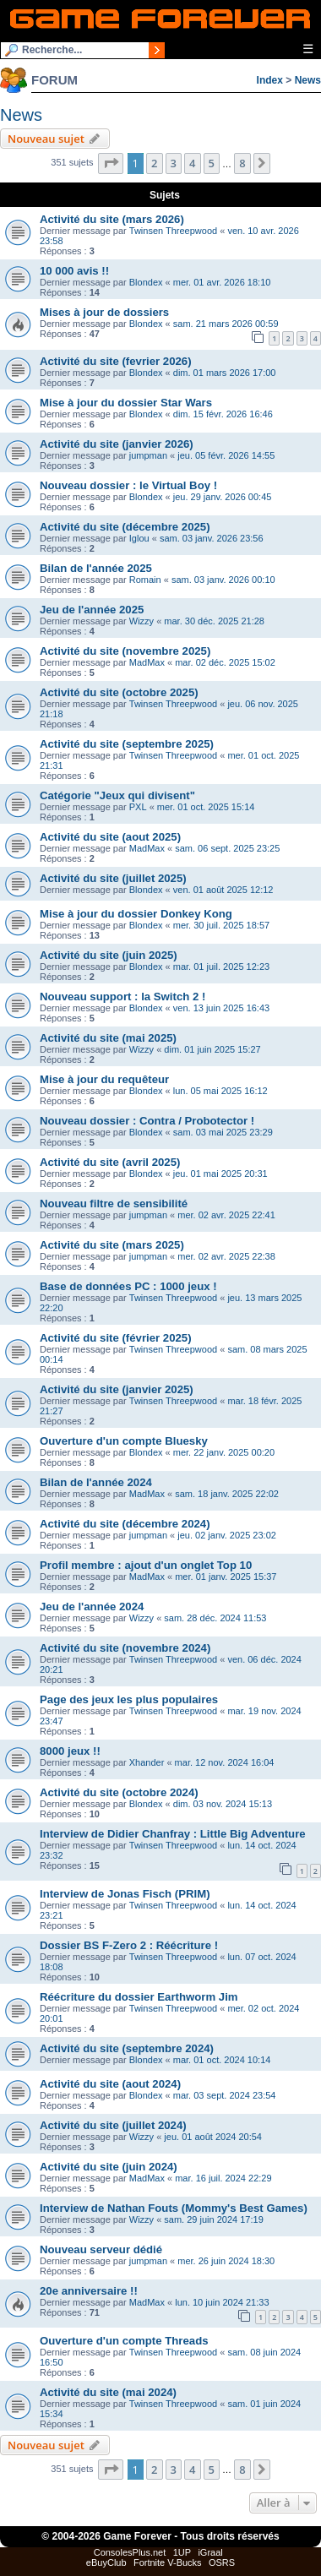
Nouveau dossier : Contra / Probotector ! (147, 1120)
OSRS (222, 2562)
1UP (182, 2552)
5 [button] (212, 163)
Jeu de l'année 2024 (92, 1606)
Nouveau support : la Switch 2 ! (122, 996)
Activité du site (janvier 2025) (116, 1389)
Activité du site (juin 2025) (108, 955)
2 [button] (154, 163)
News (308, 80)
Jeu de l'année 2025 (92, 609)
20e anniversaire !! (89, 2291)
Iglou (139, 538)
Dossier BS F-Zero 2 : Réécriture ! (129, 1945)
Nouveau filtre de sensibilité (114, 1203)
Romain (145, 580)
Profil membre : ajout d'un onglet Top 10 (146, 1565)
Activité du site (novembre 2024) (125, 1648)
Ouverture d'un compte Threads (124, 2340)
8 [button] (242, 163)
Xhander (147, 1762)
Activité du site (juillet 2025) (113, 878)
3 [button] (174, 163)
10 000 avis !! (74, 270)
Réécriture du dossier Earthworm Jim (139, 1997)
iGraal (210, 2552)
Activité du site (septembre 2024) (127, 2048)
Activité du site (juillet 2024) (113, 2125)
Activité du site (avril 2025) (110, 1162)
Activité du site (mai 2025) (108, 1038)
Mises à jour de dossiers (104, 312)
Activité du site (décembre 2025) (125, 526)
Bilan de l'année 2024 (96, 1482)
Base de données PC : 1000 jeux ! (128, 1286)
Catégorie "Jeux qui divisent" (117, 795)
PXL (138, 807)
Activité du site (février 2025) (116, 1338)
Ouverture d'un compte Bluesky (124, 1441)
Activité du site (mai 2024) (108, 2392)
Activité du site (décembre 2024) (125, 1523)
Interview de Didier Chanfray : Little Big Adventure (173, 1833)
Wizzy (141, 621)
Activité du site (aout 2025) (110, 837)
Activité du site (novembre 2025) (125, 651)
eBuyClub (106, 2562)
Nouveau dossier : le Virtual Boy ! (128, 485)
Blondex (146, 282)
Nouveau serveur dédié (101, 2249)
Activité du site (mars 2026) (112, 219)
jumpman (148, 455)
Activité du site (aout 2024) (110, 2084)
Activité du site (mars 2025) (112, 1245)
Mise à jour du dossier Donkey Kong (136, 913)
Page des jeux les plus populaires (129, 1699)
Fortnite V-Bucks (167, 2562)
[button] (110, 163)
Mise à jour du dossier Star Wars (126, 402)
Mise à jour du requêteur (104, 1079)
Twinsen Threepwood (173, 231)
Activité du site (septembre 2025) (127, 744)
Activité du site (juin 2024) (108, 2166)
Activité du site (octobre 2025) (119, 692)
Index (270, 80)
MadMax (147, 662)
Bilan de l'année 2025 (96, 568)
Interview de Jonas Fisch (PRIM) (125, 1893)
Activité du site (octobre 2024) (119, 1792)
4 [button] (192, 163)
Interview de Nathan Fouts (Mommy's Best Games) (173, 2208)
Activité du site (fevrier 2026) (116, 361)
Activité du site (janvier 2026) (116, 444)
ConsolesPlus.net (130, 2552)
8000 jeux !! (70, 1751)
